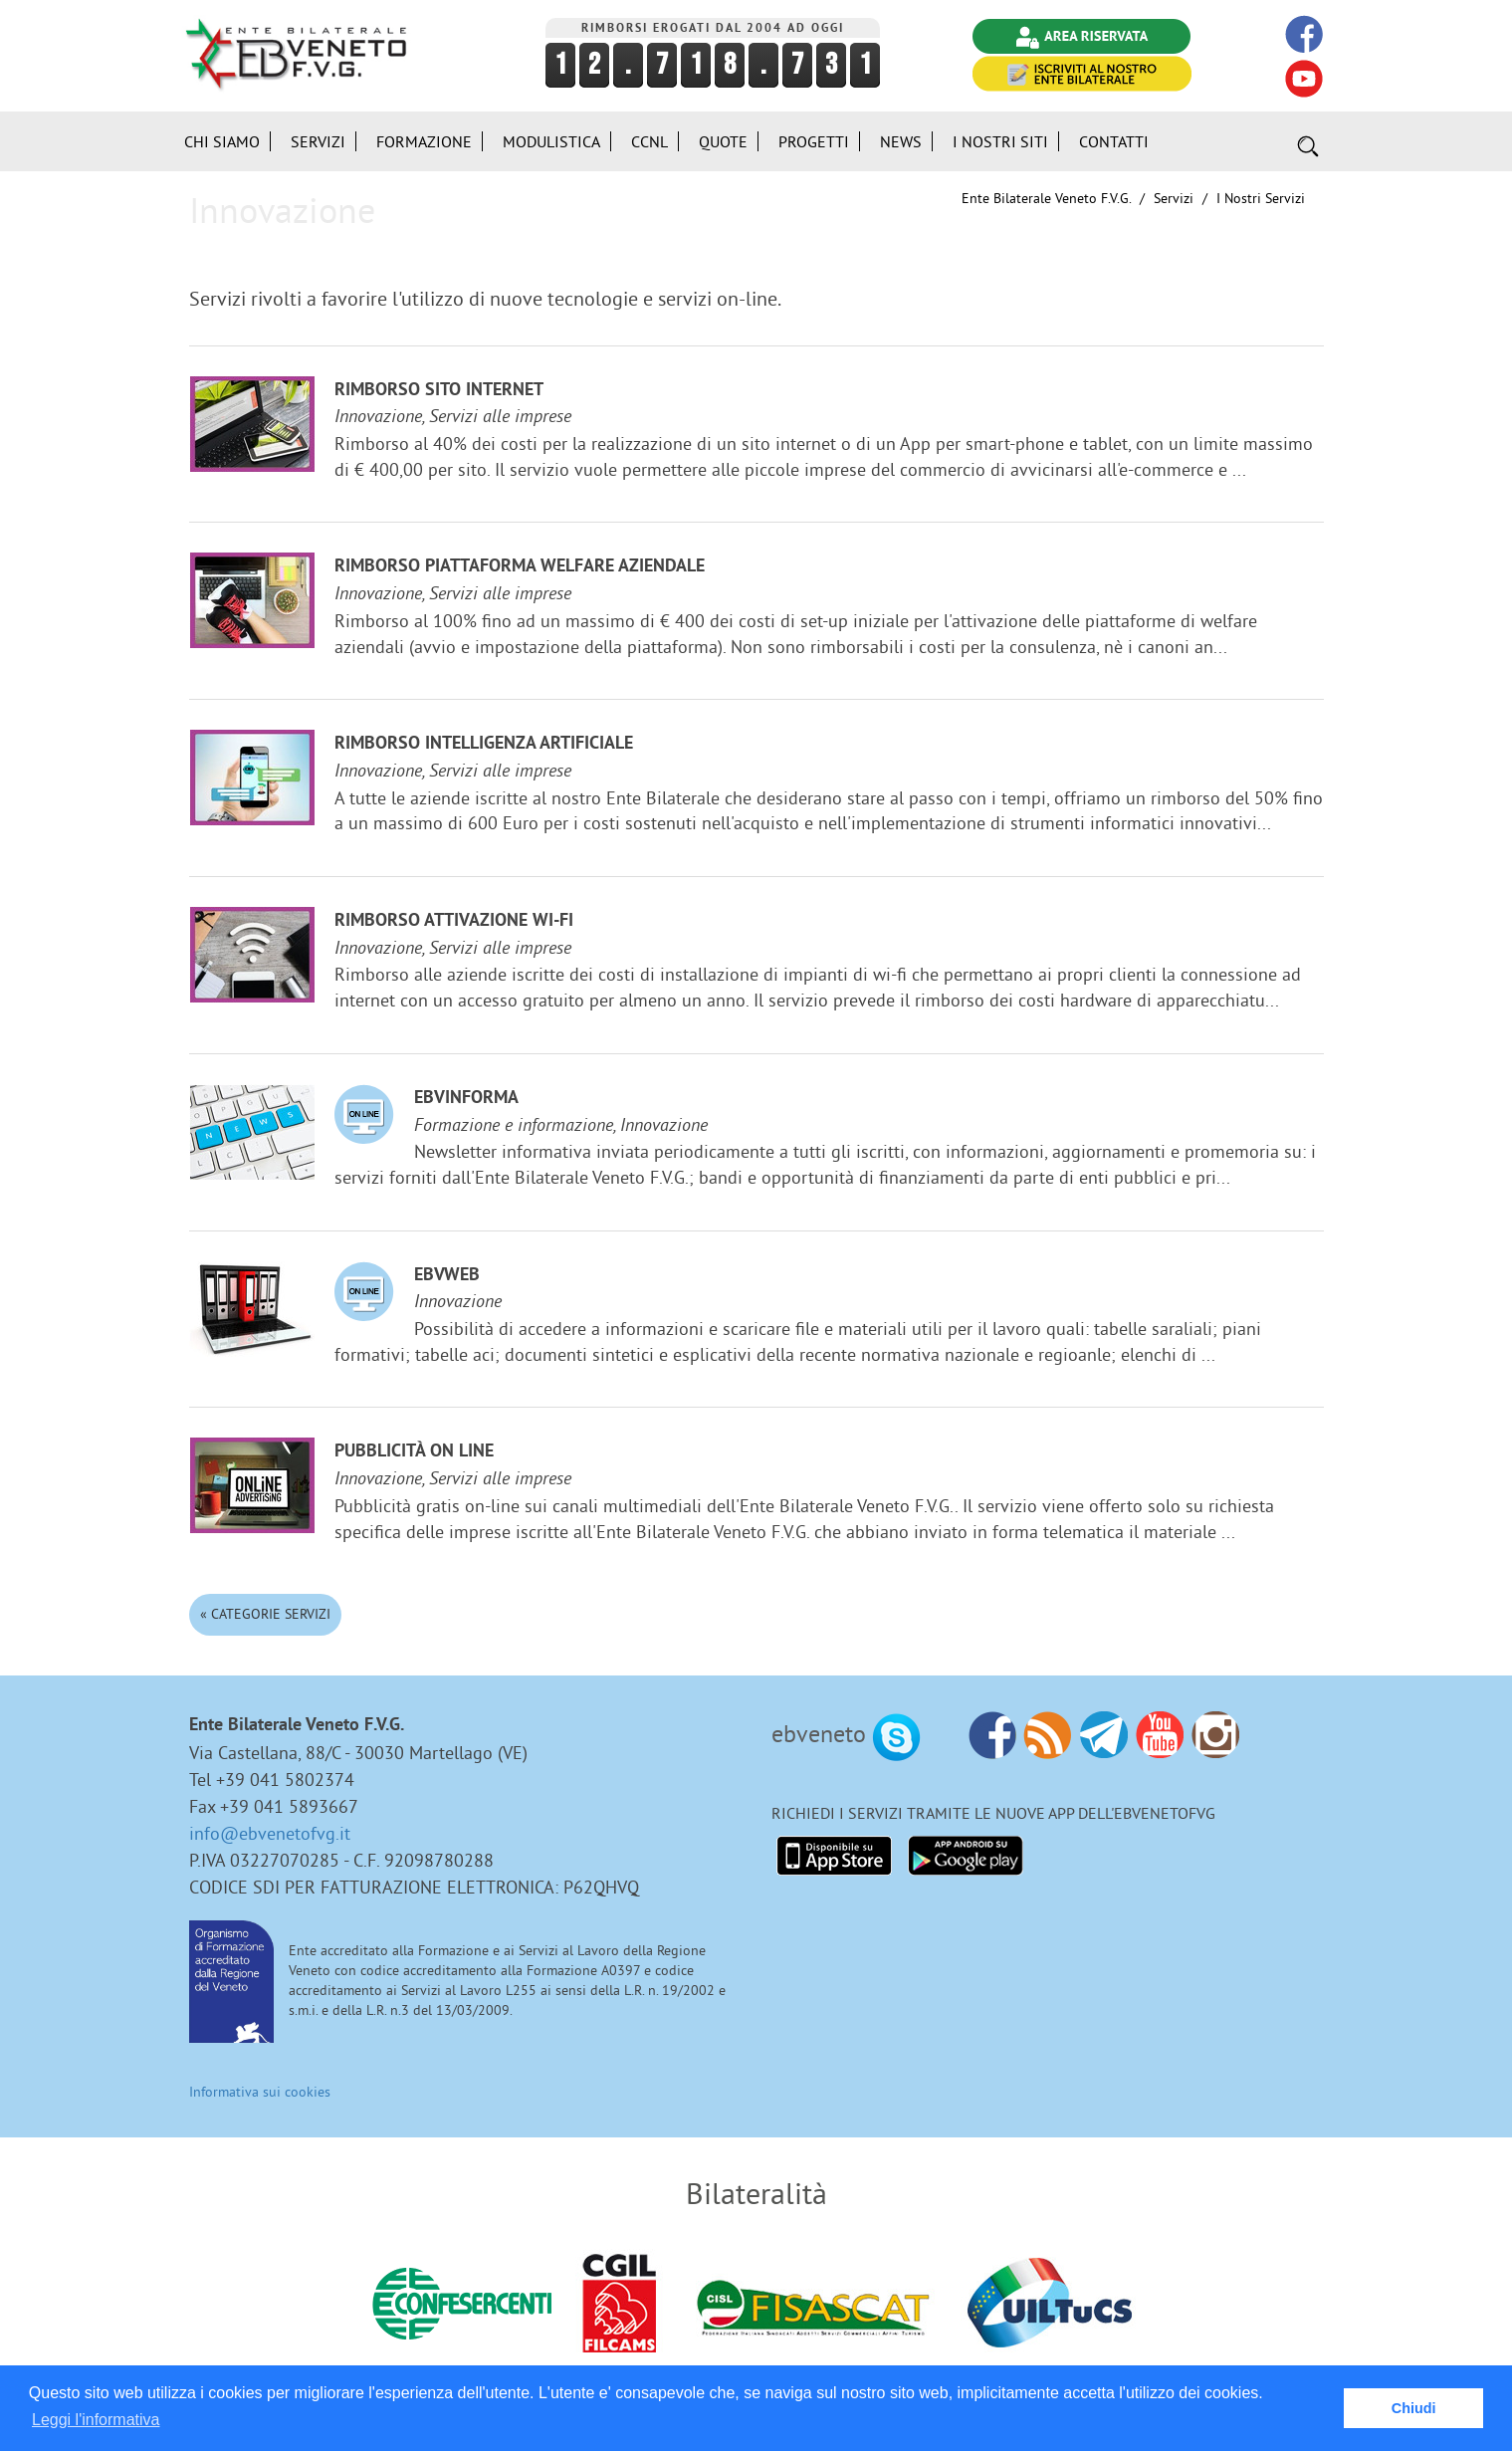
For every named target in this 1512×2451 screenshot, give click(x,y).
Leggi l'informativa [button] (95, 2419)
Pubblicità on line (414, 1452)
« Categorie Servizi (265, 1614)
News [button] (901, 141)
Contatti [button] (1114, 141)
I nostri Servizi (1260, 198)
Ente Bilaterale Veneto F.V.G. (1046, 198)
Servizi (1173, 198)
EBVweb (447, 1275)
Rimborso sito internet (438, 390)
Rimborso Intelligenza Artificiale (483, 744)
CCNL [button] (649, 141)
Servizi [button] (318, 141)
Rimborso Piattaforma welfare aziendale (519, 567)
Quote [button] (723, 141)
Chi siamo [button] (222, 141)
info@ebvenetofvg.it (269, 1833)
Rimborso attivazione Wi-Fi (453, 921)
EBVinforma (466, 1098)
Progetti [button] (813, 141)
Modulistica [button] (551, 141)
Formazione (424, 141)
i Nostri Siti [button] (1000, 141)
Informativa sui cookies (259, 2092)
